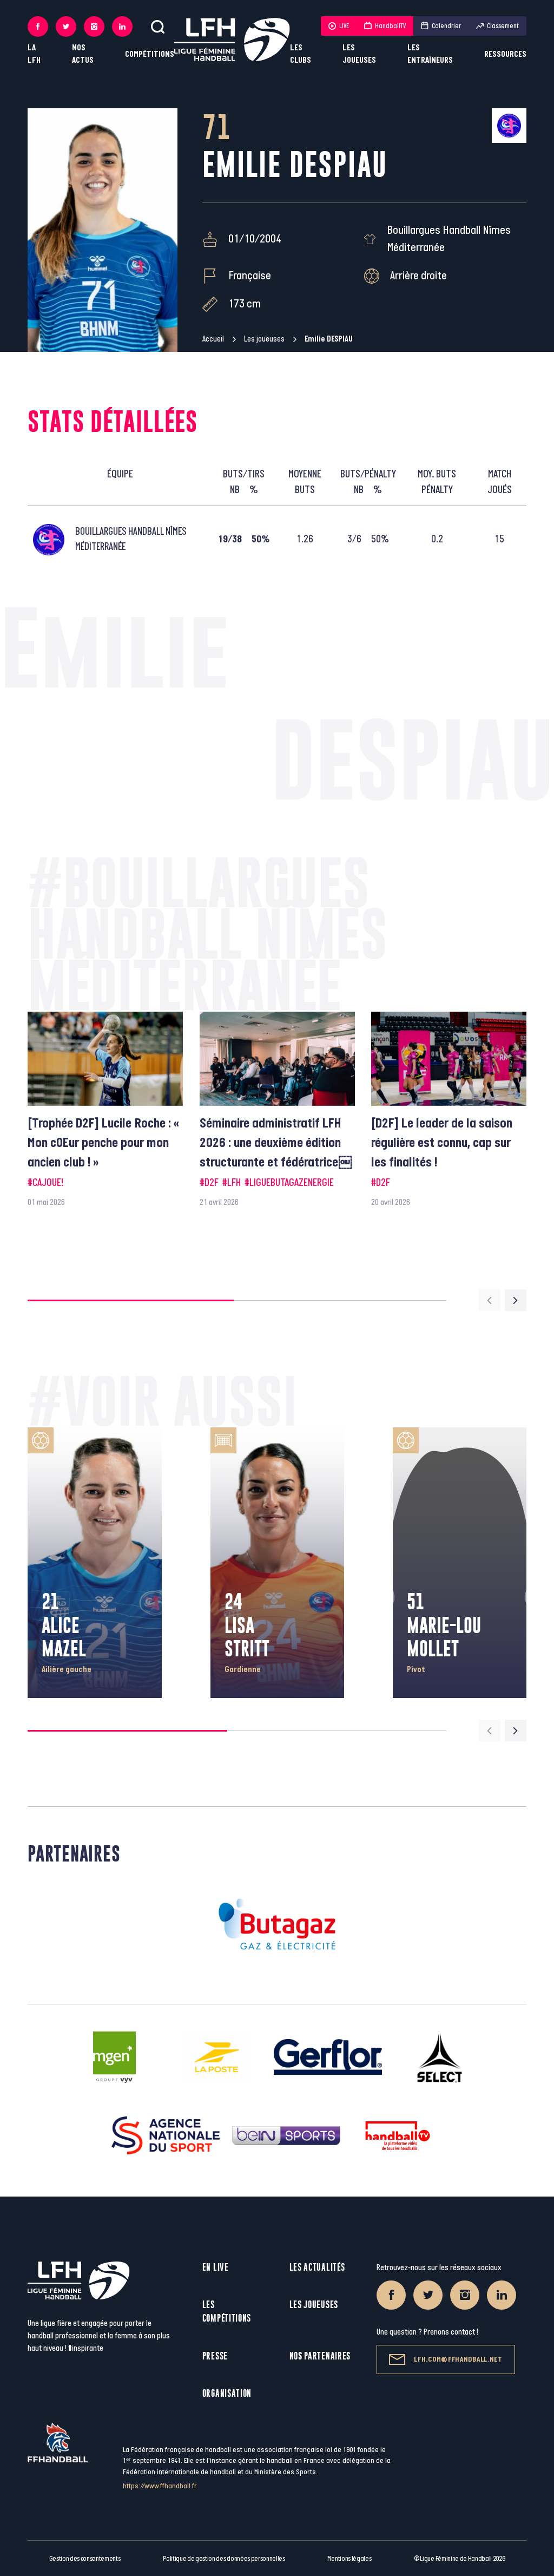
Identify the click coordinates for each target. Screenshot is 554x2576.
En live (215, 2267)
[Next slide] (515, 1300)
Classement (497, 26)
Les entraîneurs (430, 54)
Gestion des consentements (85, 2558)
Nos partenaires (320, 2356)
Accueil (213, 339)
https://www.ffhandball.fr (160, 2485)
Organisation (227, 2393)
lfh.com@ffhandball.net (445, 2359)
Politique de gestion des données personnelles (224, 2558)
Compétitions (149, 54)
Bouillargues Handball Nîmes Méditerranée (449, 239)
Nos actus (83, 54)
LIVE (338, 26)
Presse (215, 2356)
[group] (105, 1110)
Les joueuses (359, 54)
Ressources (505, 54)
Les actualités (317, 2267)
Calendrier (441, 26)
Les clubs (300, 54)
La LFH (34, 54)
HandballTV (385, 26)
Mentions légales (349, 2558)
